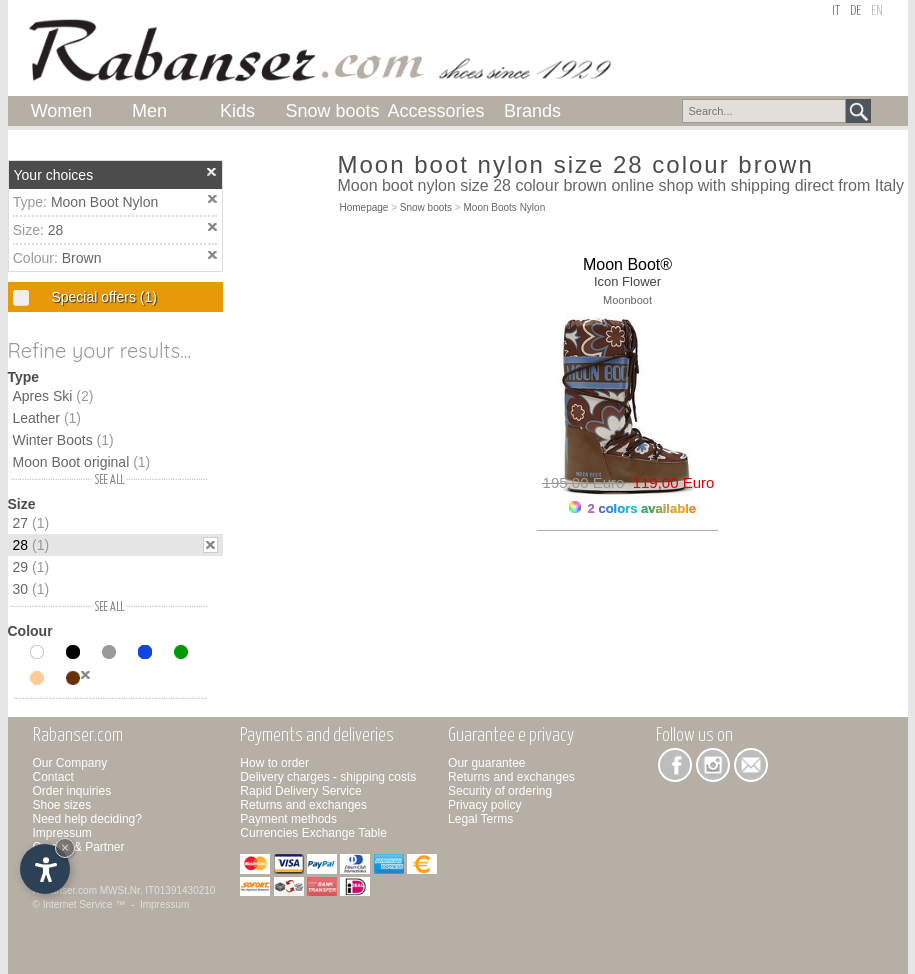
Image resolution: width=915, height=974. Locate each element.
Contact (53, 777)
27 (31, 523)
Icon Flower (627, 281)
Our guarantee (486, 763)
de (855, 11)
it (836, 11)
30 (31, 589)
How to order (274, 763)
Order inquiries (72, 791)
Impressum (62, 833)
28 (56, 230)
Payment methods (288, 819)
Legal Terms (480, 819)
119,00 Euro (669, 482)
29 (31, 567)
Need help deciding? (87, 819)
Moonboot (627, 300)
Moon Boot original (82, 462)
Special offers (102, 297)
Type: (32, 202)
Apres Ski (53, 396)
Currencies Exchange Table (313, 833)
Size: (30, 230)
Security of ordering (500, 791)
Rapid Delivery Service (300, 791)
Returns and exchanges (303, 805)
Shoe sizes (62, 805)
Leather (47, 418)
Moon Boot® (627, 264)
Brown (82, 258)
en (877, 11)
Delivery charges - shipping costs (328, 777)
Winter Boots (63, 440)
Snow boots (426, 207)
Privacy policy (484, 805)
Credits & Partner (79, 847)
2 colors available (632, 508)
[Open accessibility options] (45, 869)
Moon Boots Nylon (505, 207)
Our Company (70, 763)
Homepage (364, 207)
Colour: (37, 258)
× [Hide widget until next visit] (65, 847)
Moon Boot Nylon (104, 202)
